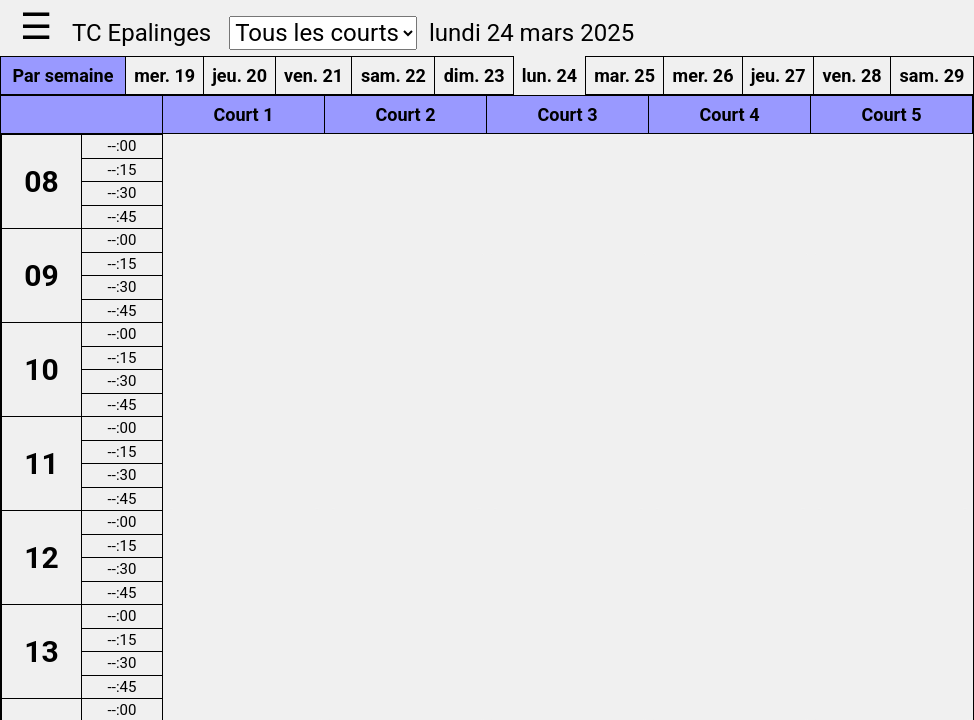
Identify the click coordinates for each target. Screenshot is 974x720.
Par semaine (62, 75)
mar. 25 (624, 75)
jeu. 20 (239, 75)
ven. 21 (313, 75)
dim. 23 (474, 75)
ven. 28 (851, 75)
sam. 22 (393, 75)
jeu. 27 (778, 75)
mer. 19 (164, 75)
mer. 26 (703, 75)
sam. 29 (932, 75)
